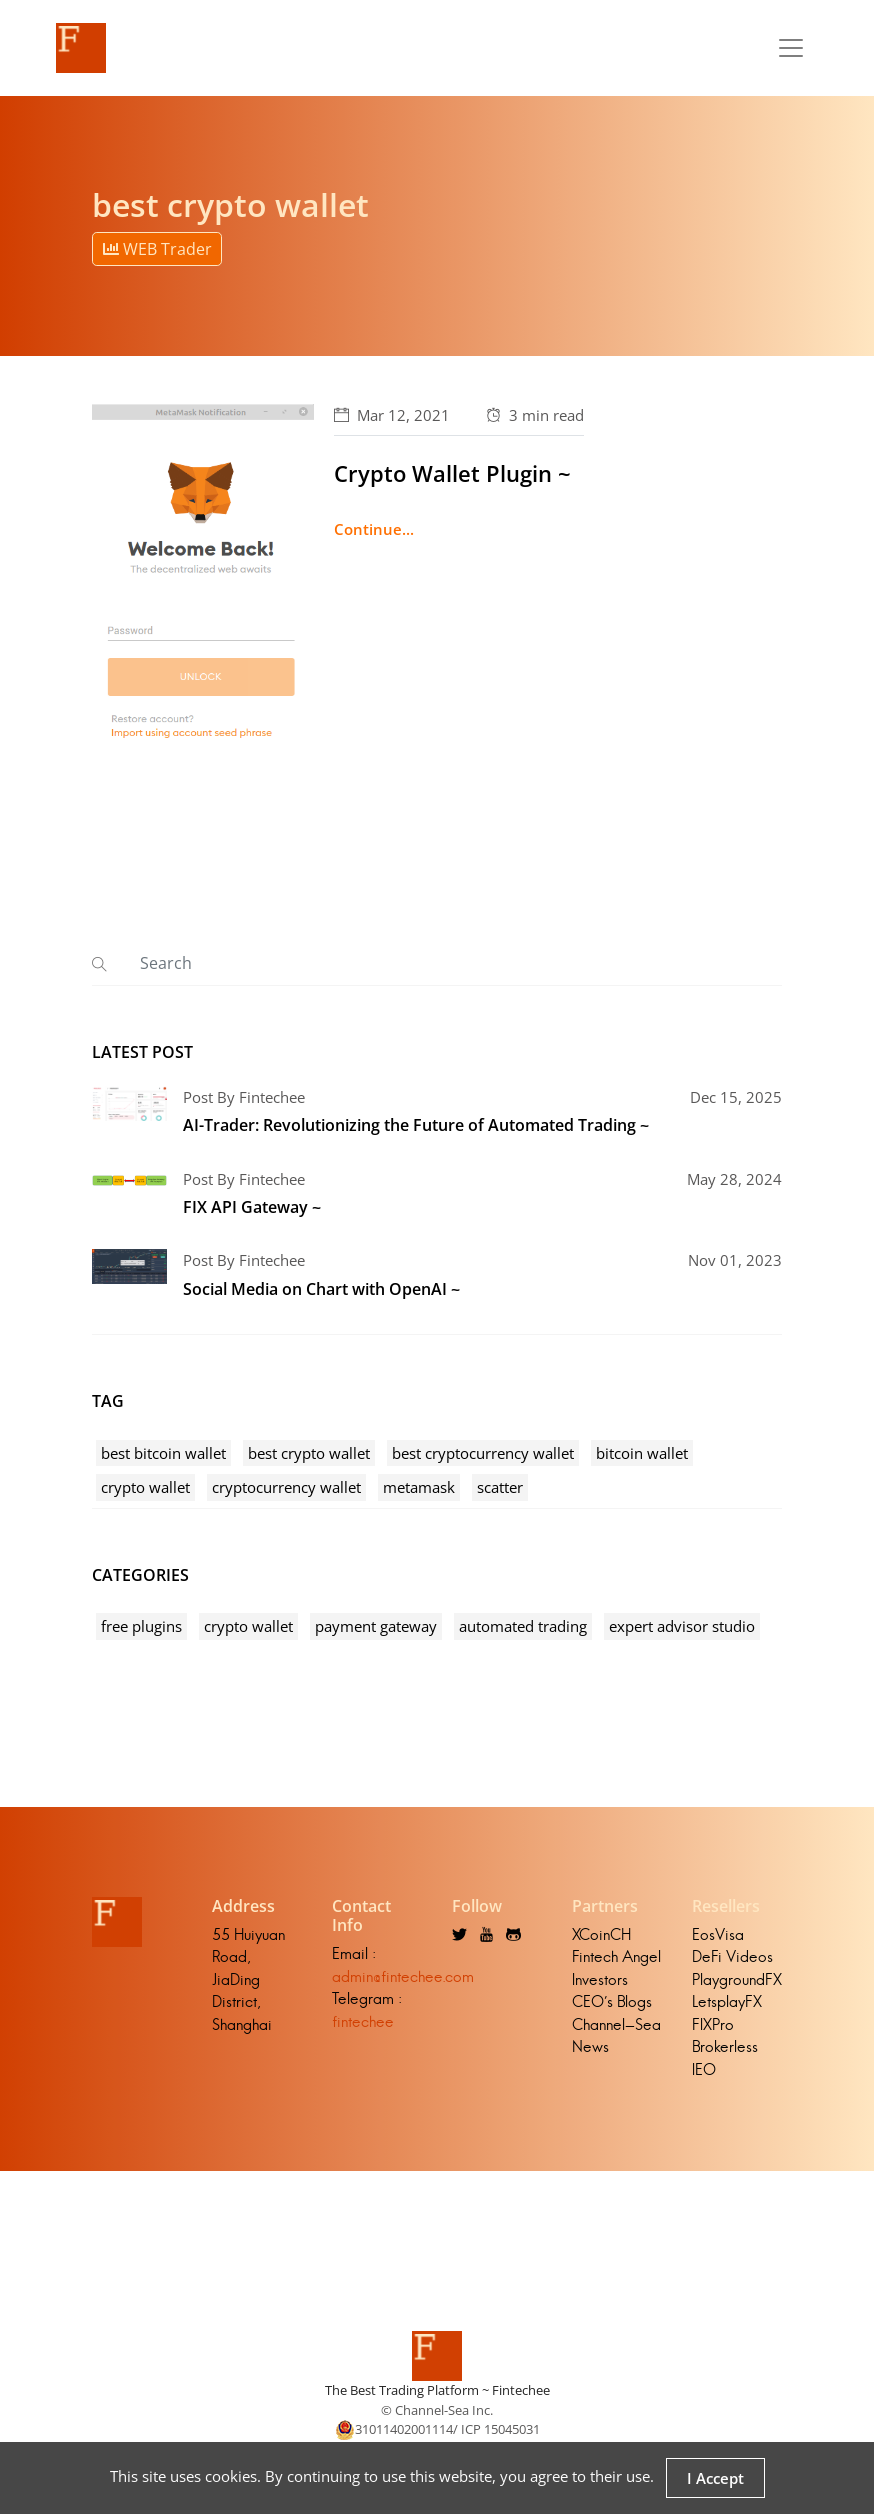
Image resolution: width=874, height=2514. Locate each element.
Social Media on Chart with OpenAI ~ (321, 1289)
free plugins (141, 1626)
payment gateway (376, 1626)
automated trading (523, 1626)
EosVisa (718, 1934)
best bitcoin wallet (163, 1453)
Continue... (374, 529)
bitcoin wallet (642, 1453)
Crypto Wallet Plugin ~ (452, 473)
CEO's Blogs (612, 2001)
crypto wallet (145, 1487)
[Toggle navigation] (791, 48)
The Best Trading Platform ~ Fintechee (437, 2390)
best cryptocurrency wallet (483, 1453)
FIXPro (713, 2024)
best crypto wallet (309, 1453)
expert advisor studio (682, 1626)
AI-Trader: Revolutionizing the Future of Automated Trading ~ (416, 1125)
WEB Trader (157, 249)
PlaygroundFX (737, 1979)
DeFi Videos (732, 1956)
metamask (419, 1487)
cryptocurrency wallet (286, 1487)
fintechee (363, 2021)
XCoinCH (601, 1934)
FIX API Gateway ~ (252, 1207)
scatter (500, 1487)
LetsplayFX (727, 2001)
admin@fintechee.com (403, 1976)
